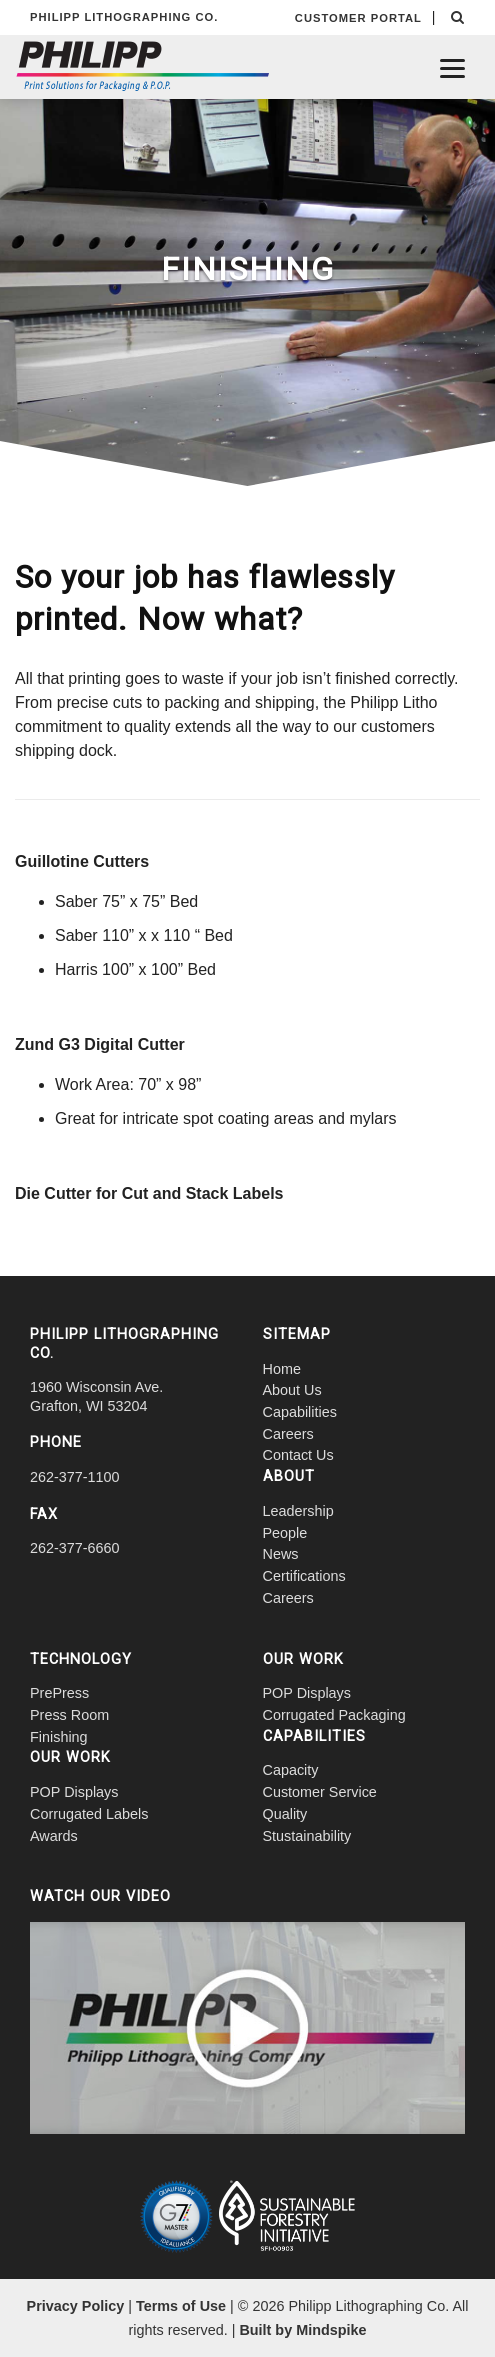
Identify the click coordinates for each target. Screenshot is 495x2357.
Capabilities (300, 1412)
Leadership (298, 1511)
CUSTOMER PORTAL (358, 18)
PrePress (59, 1693)
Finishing (59, 1737)
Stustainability (307, 1836)
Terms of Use (181, 2306)
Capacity (291, 1770)
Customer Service (320, 1792)
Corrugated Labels (89, 1814)
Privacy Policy (76, 2306)
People (285, 1533)
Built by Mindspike (302, 2330)
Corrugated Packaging (334, 1715)
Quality (285, 1814)
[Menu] (452, 67)
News (281, 1554)
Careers (288, 1434)
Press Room (69, 1715)
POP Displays (74, 1792)
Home (282, 1369)
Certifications (304, 1576)
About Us (292, 1390)
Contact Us (298, 1455)
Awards (54, 1836)
